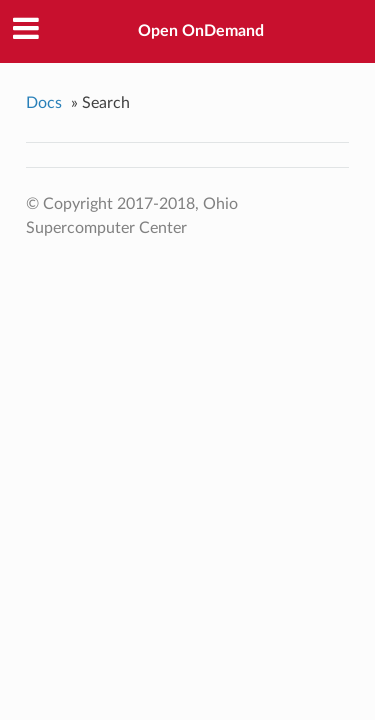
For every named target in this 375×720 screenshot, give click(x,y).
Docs (44, 103)
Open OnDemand (201, 31)
